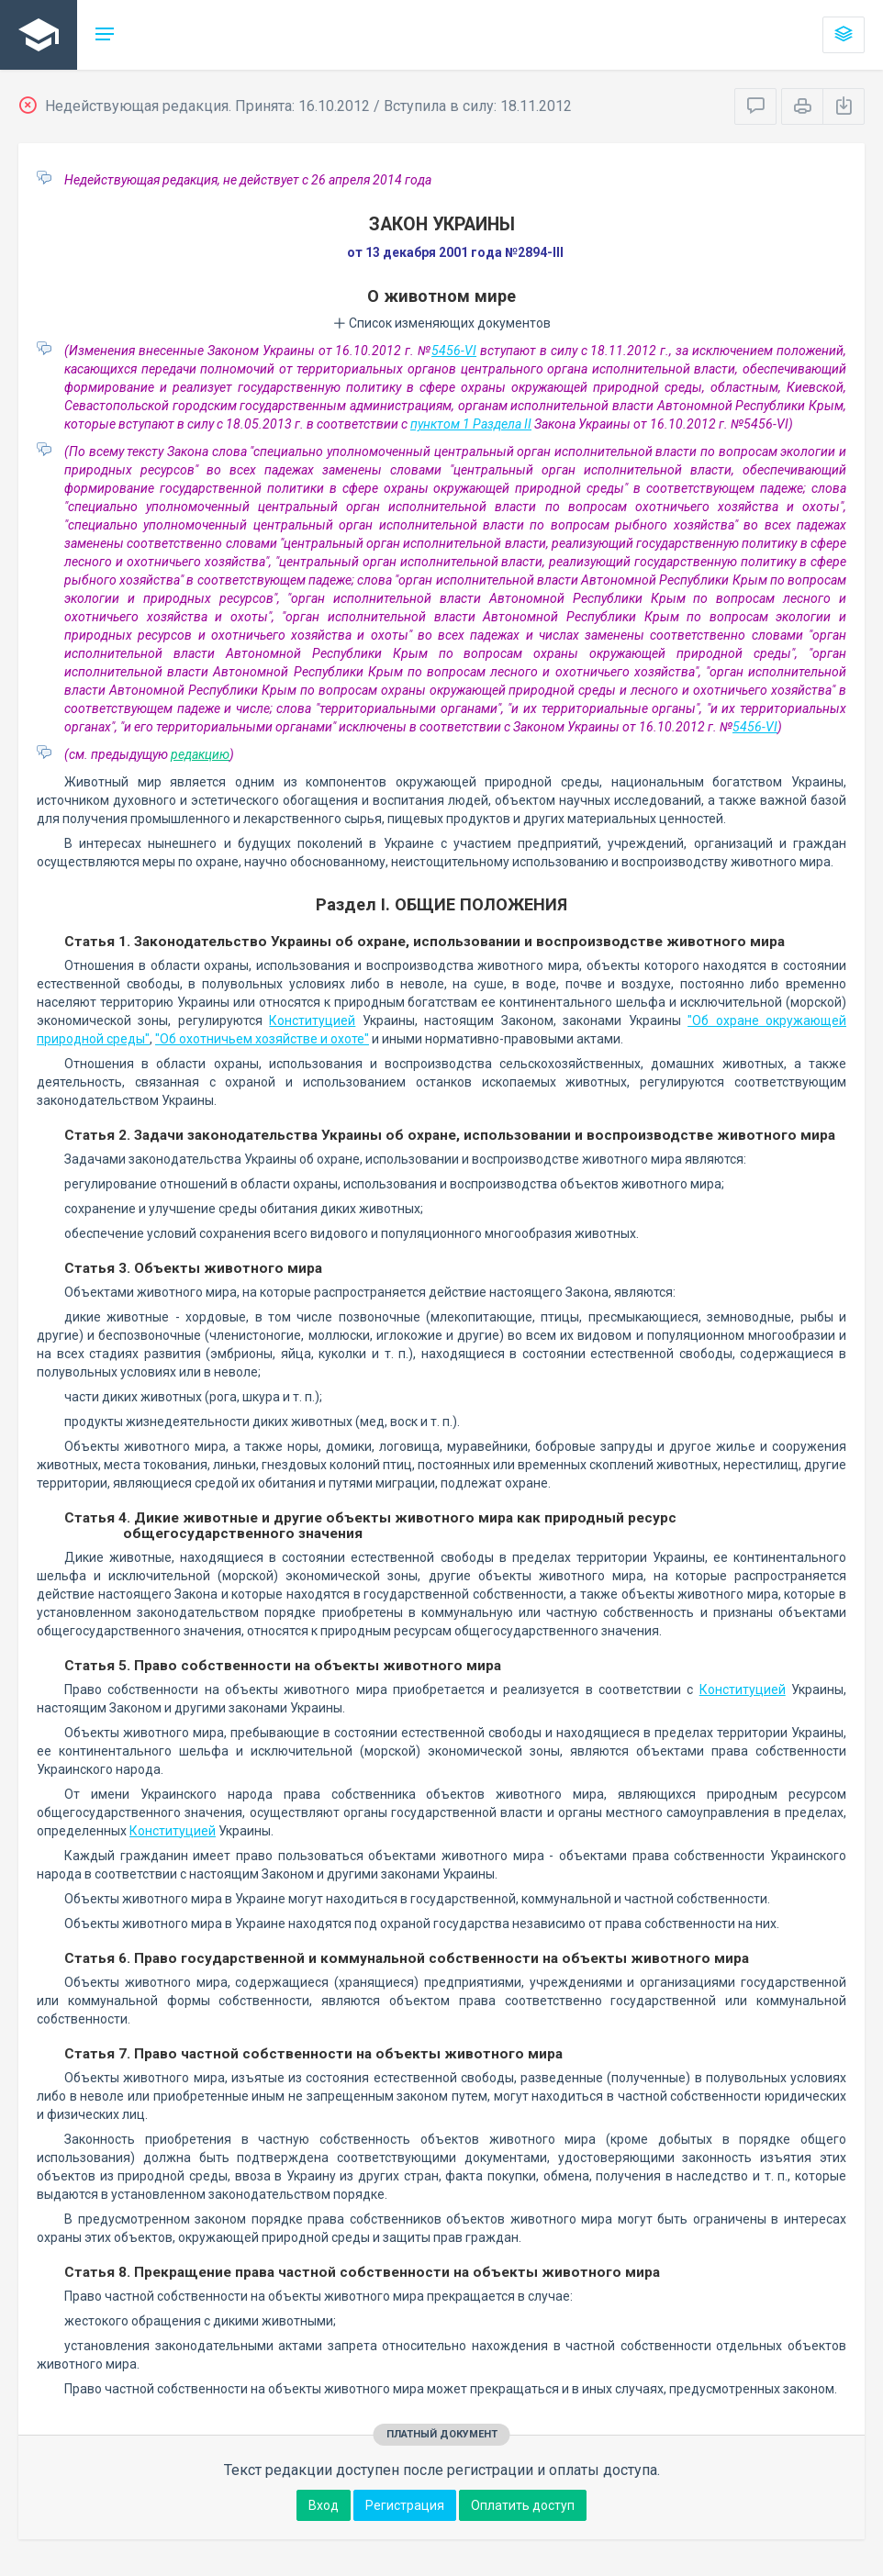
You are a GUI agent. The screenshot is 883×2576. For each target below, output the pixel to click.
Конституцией (312, 1020)
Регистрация (404, 2505)
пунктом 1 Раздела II (470, 424)
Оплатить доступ (523, 2505)
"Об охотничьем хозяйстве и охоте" (262, 1039)
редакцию (200, 754)
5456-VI (453, 350)
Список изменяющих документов (442, 323)
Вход (323, 2505)
